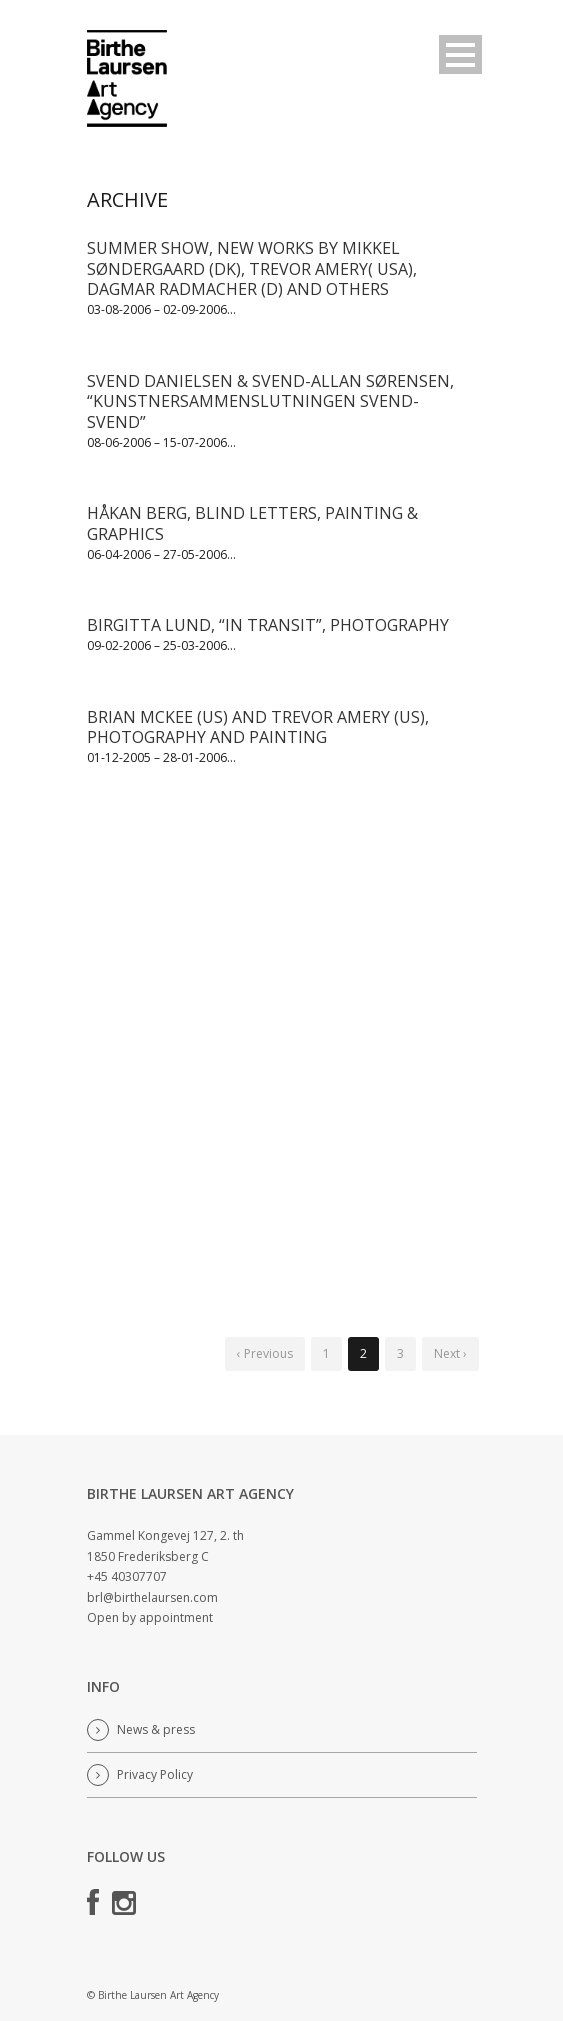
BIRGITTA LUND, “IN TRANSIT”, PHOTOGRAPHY (268, 625)
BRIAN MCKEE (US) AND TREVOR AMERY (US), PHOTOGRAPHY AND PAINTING (258, 727)
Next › (450, 1353)
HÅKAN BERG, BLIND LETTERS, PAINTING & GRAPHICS (252, 523)
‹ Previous (265, 1353)
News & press (156, 1729)
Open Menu (460, 54)
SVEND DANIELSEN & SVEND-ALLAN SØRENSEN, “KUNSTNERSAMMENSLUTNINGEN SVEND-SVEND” (270, 402)
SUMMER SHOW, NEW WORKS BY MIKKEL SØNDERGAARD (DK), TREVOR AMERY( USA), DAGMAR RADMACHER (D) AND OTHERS (252, 269)
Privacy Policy (155, 1774)
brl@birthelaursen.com (154, 1597)
